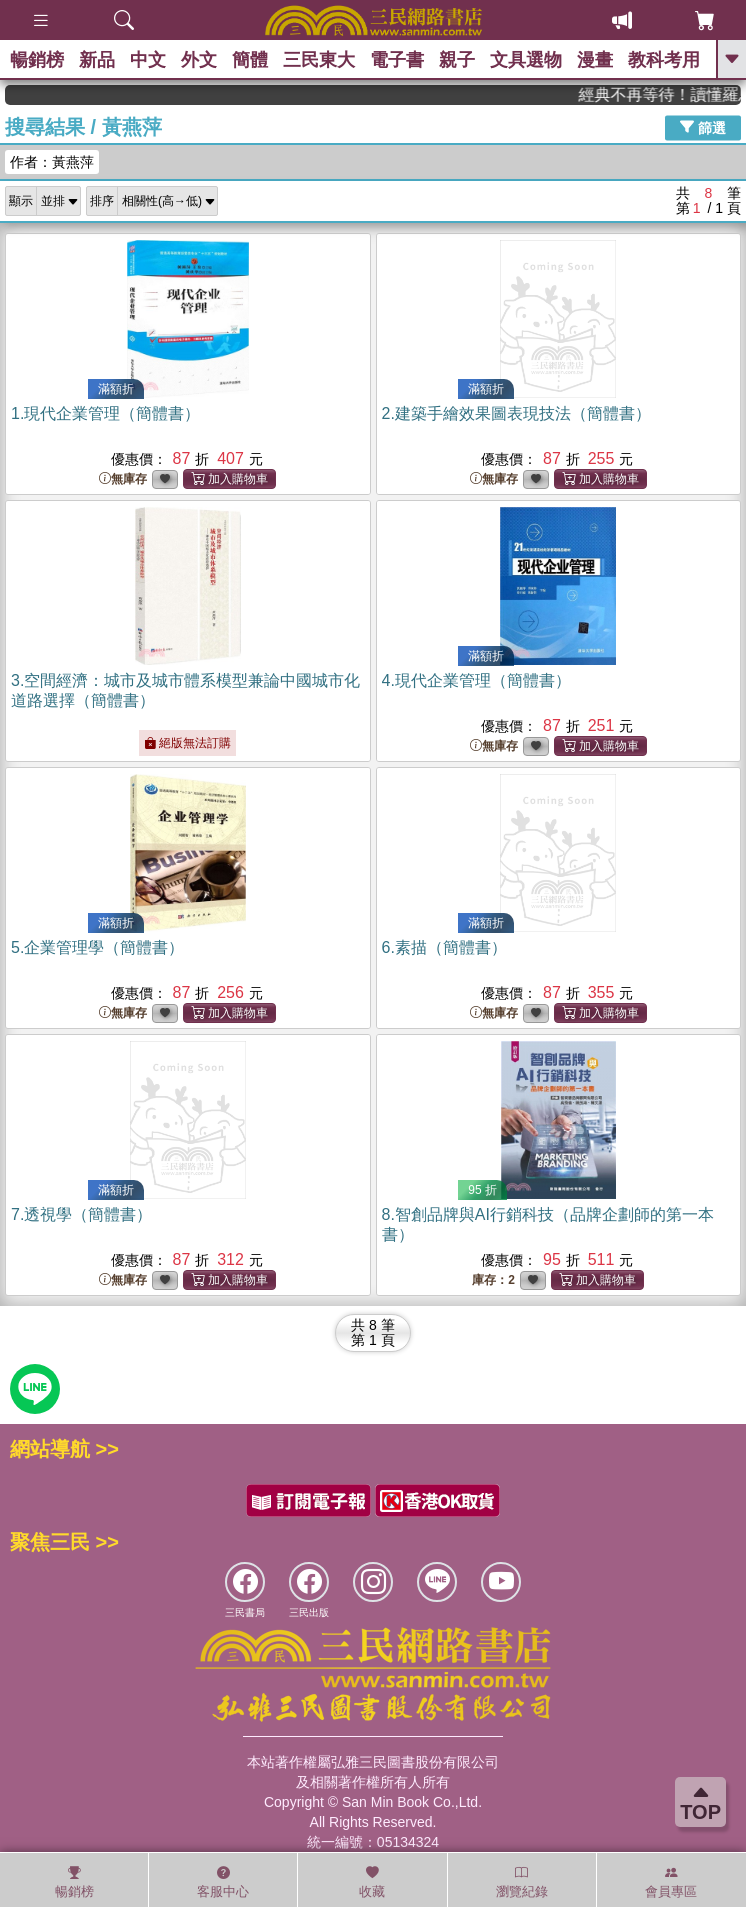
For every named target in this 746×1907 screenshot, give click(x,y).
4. (476, 680)
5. (97, 947)
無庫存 (123, 479)
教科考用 (664, 60)
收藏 (372, 1882)
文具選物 (526, 60)
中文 (148, 60)
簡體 (250, 60)
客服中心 (223, 1882)
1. (105, 413)
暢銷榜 (37, 60)
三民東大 (319, 60)
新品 (97, 60)
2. (516, 413)
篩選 (703, 127)
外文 (199, 60)
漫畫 (595, 60)
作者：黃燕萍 (52, 162)
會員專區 (671, 1882)
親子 (457, 60)
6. (444, 947)
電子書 (397, 60)
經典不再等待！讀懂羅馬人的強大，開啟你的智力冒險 (673, 94)
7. (81, 1214)
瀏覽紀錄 (522, 1882)
